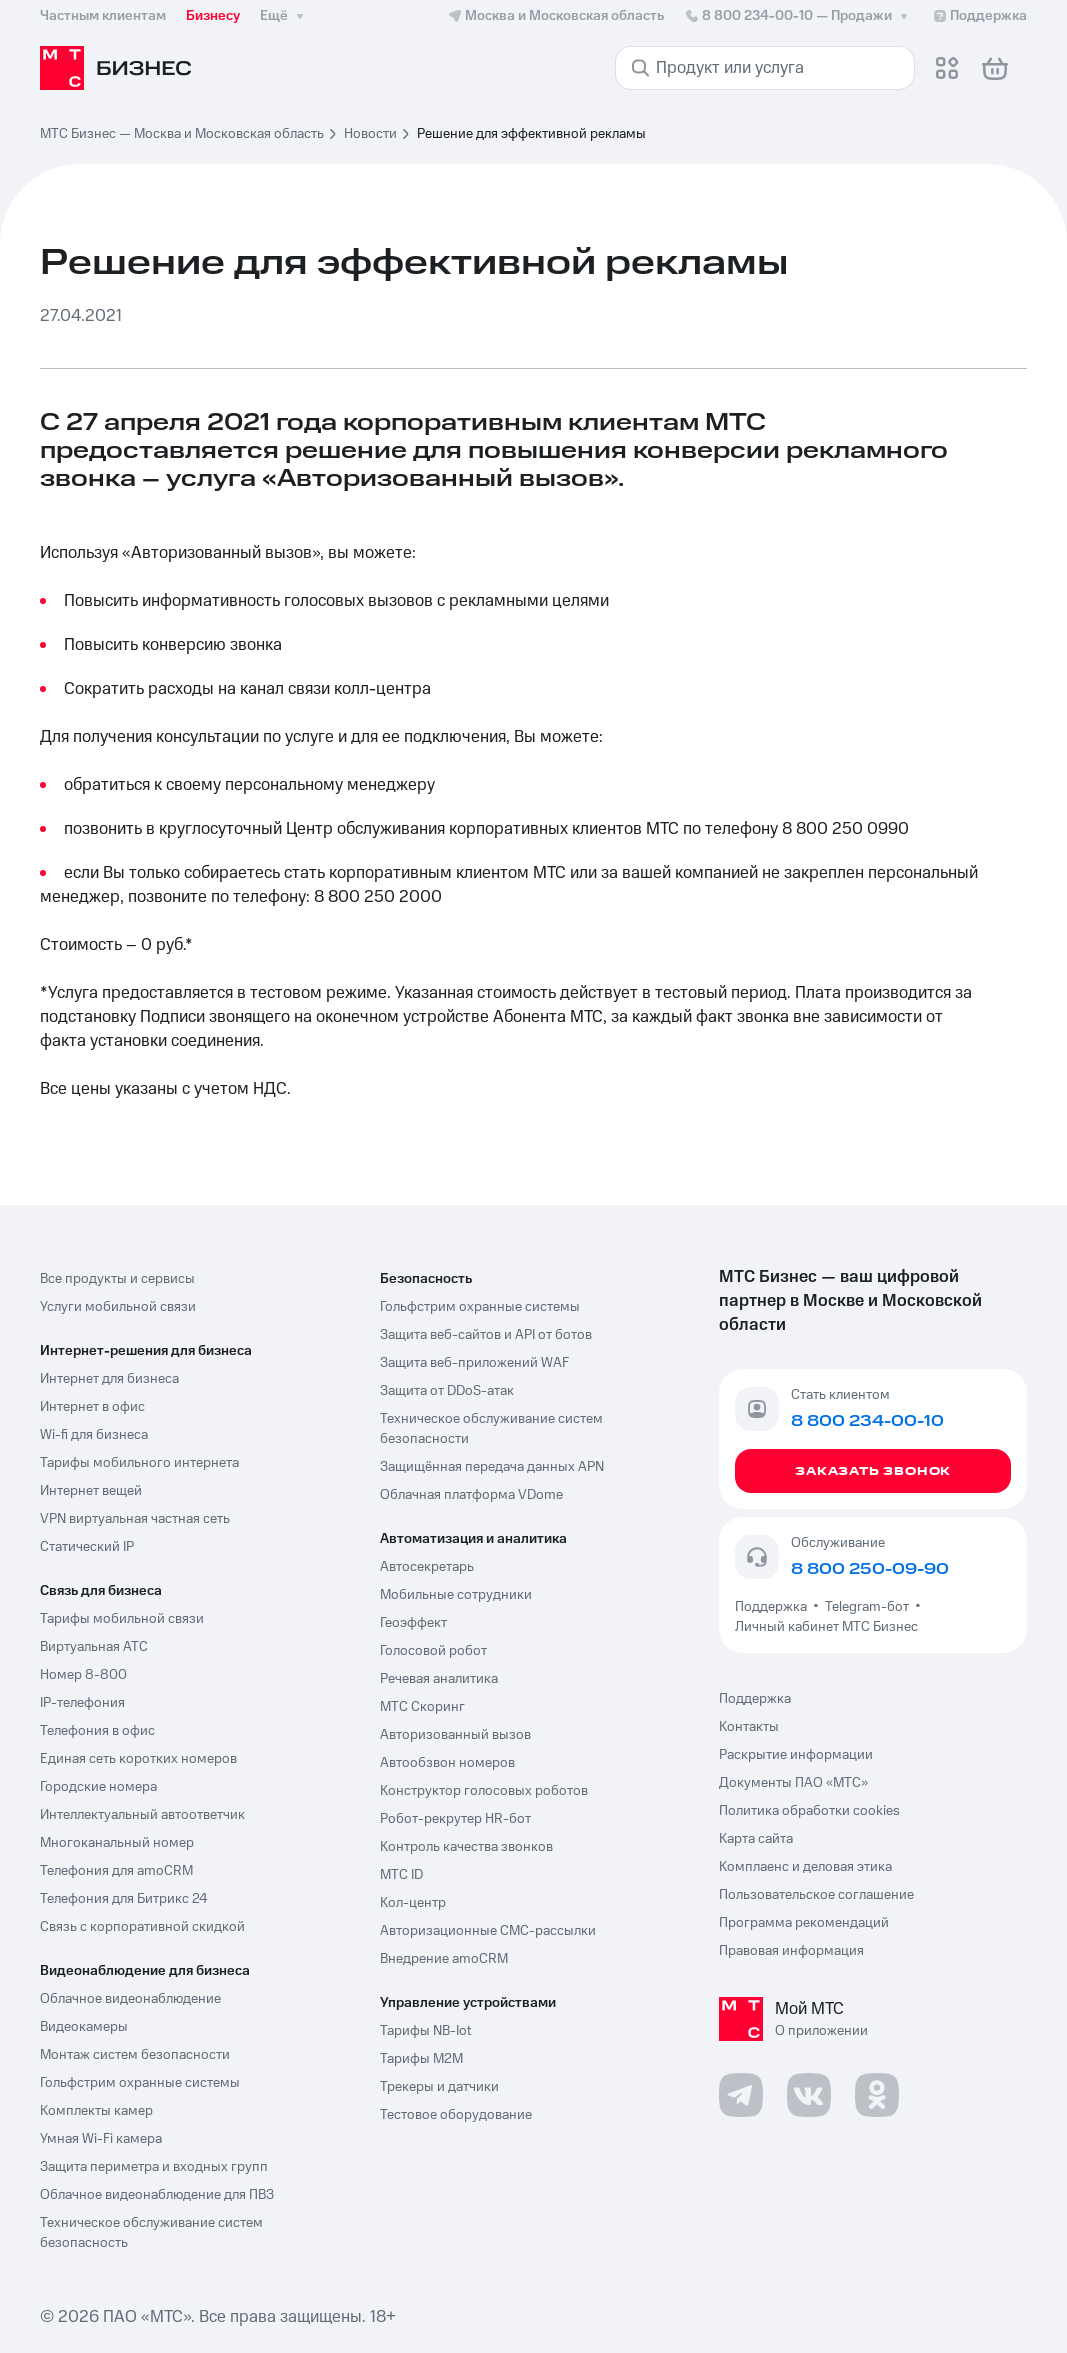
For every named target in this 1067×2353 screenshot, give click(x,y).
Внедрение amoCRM (444, 1959)
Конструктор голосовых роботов (484, 1791)
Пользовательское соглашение (816, 1895)
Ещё (284, 16)
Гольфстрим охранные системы (140, 2083)
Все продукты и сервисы (117, 1279)
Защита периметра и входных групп (154, 2167)
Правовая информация (791, 1951)
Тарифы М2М (421, 2059)
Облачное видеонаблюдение (130, 1999)
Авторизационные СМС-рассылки (488, 1931)
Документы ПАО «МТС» (793, 1783)
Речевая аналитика (439, 1679)
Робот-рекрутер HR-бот (455, 1819)
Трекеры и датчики (439, 2087)
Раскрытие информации (796, 1755)
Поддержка (774, 1607)
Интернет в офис (92, 1407)
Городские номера (98, 1787)
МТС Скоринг (422, 1707)
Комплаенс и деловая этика (805, 1867)
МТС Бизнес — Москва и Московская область (182, 134)
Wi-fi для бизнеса (94, 1435)
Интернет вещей (91, 1491)
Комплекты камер (96, 2111)
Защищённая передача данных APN (492, 1467)
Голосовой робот (433, 1651)
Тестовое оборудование (456, 2115)
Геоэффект (413, 1623)
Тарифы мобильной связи (122, 1619)
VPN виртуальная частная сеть (135, 1519)
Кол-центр (413, 1903)
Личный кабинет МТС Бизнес (826, 1627)
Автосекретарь (427, 1567)
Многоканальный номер (117, 1843)
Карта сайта (756, 1839)
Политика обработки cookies (809, 1811)
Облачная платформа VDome (471, 1495)
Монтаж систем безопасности (135, 2055)
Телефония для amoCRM (116, 1871)
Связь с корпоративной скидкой (142, 1927)
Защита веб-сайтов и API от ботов (486, 1335)
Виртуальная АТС (94, 1647)
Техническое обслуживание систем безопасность (151, 2233)
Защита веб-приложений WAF (474, 1363)
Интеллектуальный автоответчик (142, 1815)
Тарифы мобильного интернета (139, 1463)
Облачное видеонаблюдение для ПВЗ (157, 2195)
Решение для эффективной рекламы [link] (531, 134)
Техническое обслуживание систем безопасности (491, 1429)
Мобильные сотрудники (456, 1595)
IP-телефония (82, 1703)
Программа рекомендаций (804, 1923)
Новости (370, 134)
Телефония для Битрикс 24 (124, 1899)
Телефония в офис (97, 1731)
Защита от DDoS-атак (447, 1391)
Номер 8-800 (83, 1675)
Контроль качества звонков (466, 1847)
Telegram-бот (867, 1607)
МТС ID (401, 1875)
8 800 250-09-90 (870, 1569)
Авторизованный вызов (455, 1735)
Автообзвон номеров (447, 1763)
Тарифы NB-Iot (425, 2031)
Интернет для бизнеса (109, 1379)
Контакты (749, 1727)
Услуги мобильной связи (118, 1307)
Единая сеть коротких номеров (138, 1759)
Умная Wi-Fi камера (101, 2139)
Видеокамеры (84, 2027)
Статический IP (87, 1547)
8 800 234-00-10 (798, 16)
